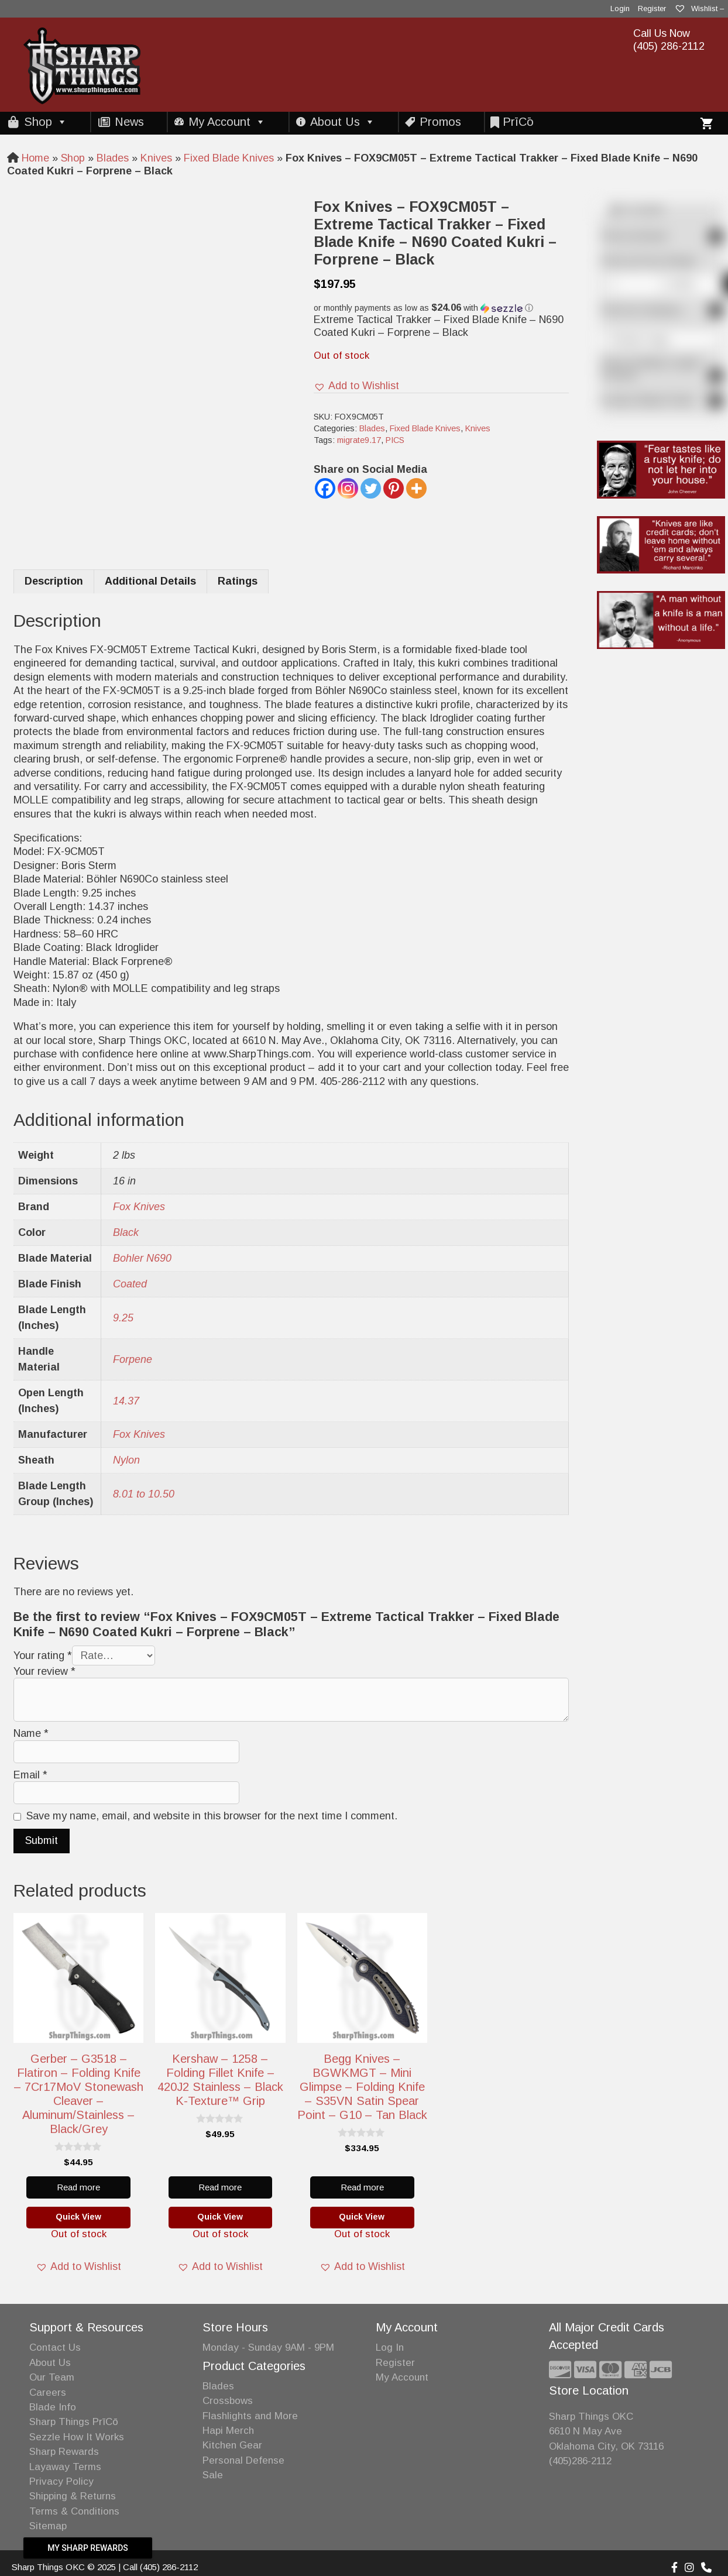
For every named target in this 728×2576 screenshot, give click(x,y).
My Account (227, 122)
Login (620, 8)
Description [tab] (54, 581)
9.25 (123, 1318)
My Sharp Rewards (87, 2548)
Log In (390, 2347)
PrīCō (518, 121)
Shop (45, 122)
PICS (395, 440)
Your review (44, 1671)
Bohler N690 (142, 1258)
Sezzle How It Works (76, 2437)
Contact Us (55, 2347)
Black (126, 1232)
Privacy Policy (61, 2481)
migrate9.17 (359, 440)
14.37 (126, 1401)
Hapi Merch (228, 2430)
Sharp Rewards (64, 2451)
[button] (441, 308)
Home (35, 158)
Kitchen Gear (232, 2445)
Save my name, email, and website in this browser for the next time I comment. (211, 1816)
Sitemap (48, 2526)
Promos (440, 121)
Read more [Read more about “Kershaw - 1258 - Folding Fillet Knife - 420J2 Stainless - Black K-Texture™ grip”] (220, 2187)
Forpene (132, 1359)
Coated (130, 1284)
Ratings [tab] (237, 581)
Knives (156, 158)
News (129, 121)
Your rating (42, 1655)
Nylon (126, 1460)
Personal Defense (243, 2460)
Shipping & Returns (72, 2496)
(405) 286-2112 (669, 46)
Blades (113, 158)
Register (652, 8)
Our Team (51, 2377)
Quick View (78, 2216)
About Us (342, 122)
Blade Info (52, 2407)
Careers (47, 2392)
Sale (212, 2475)
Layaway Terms (65, 2466)
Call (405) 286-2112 (160, 2567)
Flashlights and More (250, 2416)
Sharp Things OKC (591, 2416)
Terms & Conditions (74, 2511)
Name (31, 1733)
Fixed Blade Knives (229, 158)
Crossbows (227, 2400)
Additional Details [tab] (150, 581)
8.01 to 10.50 (143, 1494)
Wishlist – (699, 8)
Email (30, 1775)
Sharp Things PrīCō (73, 2421)
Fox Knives (139, 1207)
